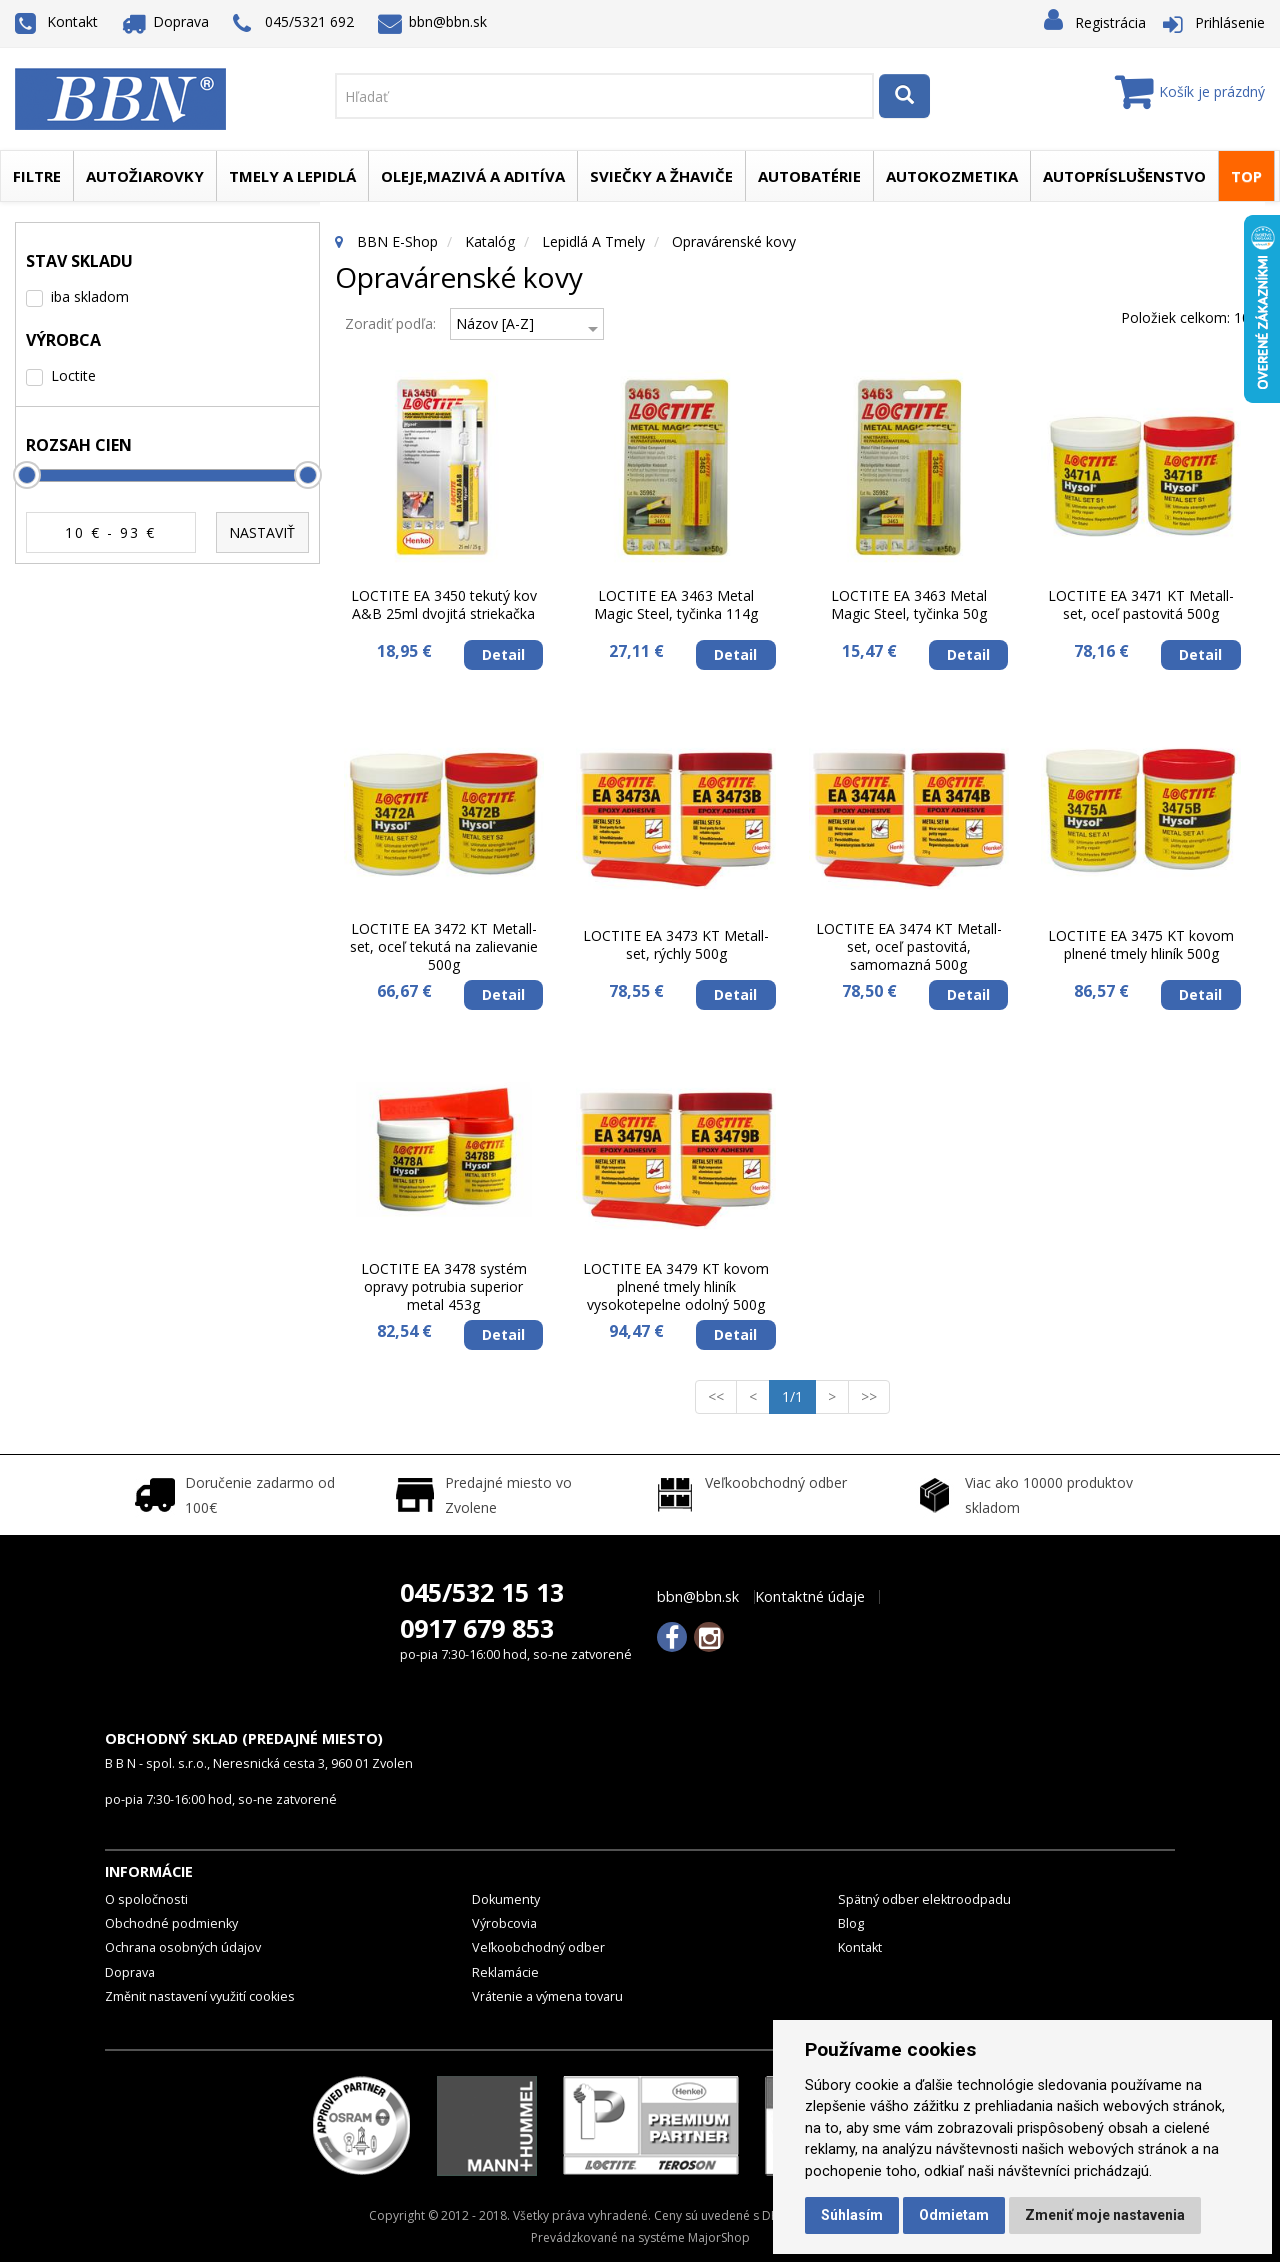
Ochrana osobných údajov (183, 1947)
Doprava (166, 21)
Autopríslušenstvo (1124, 176)
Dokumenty (506, 1899)
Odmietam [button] (954, 2215)
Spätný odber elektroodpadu (924, 1899)
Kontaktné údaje (810, 1597)
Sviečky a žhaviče (661, 176)
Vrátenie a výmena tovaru (547, 1996)
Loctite (73, 375)
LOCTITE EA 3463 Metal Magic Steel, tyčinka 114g (676, 604)
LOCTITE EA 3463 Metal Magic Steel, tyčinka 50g (909, 604)
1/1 (799, 1396)
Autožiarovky (145, 176)
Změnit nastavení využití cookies (200, 1996)
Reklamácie (505, 1972)
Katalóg (490, 241)
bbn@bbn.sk (433, 21)
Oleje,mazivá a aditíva (473, 176)
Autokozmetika (952, 176)
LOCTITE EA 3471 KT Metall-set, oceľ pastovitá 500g (1141, 604)
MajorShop (719, 2237)
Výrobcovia (504, 1923)
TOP (1246, 176)
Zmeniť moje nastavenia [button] (1105, 2215)
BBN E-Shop (397, 241)
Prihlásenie (1230, 22)
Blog (851, 1923)
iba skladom (90, 296)
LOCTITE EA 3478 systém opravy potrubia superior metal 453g (444, 1287)
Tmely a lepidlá (292, 176)
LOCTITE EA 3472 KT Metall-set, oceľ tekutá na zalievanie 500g (444, 947)
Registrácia (1110, 22)
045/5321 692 (293, 23)
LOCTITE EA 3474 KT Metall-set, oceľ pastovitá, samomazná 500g (909, 947)
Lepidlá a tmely (593, 241)
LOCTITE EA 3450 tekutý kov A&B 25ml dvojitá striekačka (444, 604)
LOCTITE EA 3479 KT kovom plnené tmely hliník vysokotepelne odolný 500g (676, 1287)
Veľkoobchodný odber (538, 1947)
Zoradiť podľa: (390, 323)
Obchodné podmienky (171, 1923)
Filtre (37, 176)
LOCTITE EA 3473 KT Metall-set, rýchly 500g (676, 944)
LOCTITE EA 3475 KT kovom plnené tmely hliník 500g (1141, 944)
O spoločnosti (146, 1899)
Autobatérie (809, 176)
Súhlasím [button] (852, 2215)
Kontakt (56, 21)
